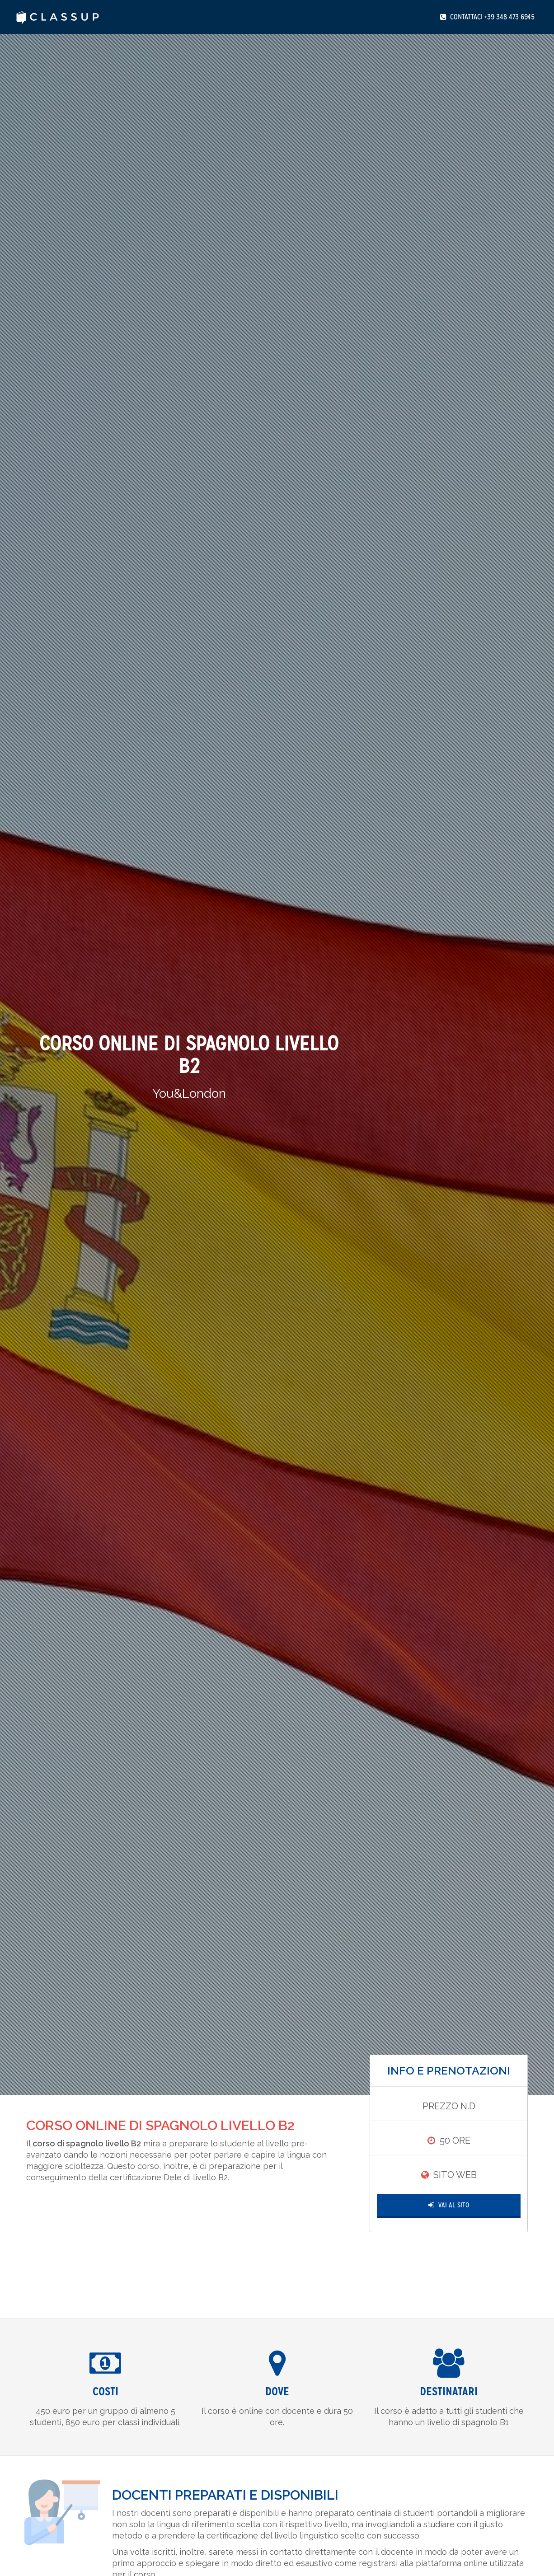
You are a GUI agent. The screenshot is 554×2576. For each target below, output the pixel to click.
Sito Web (455, 2174)
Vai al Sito (448, 2205)
